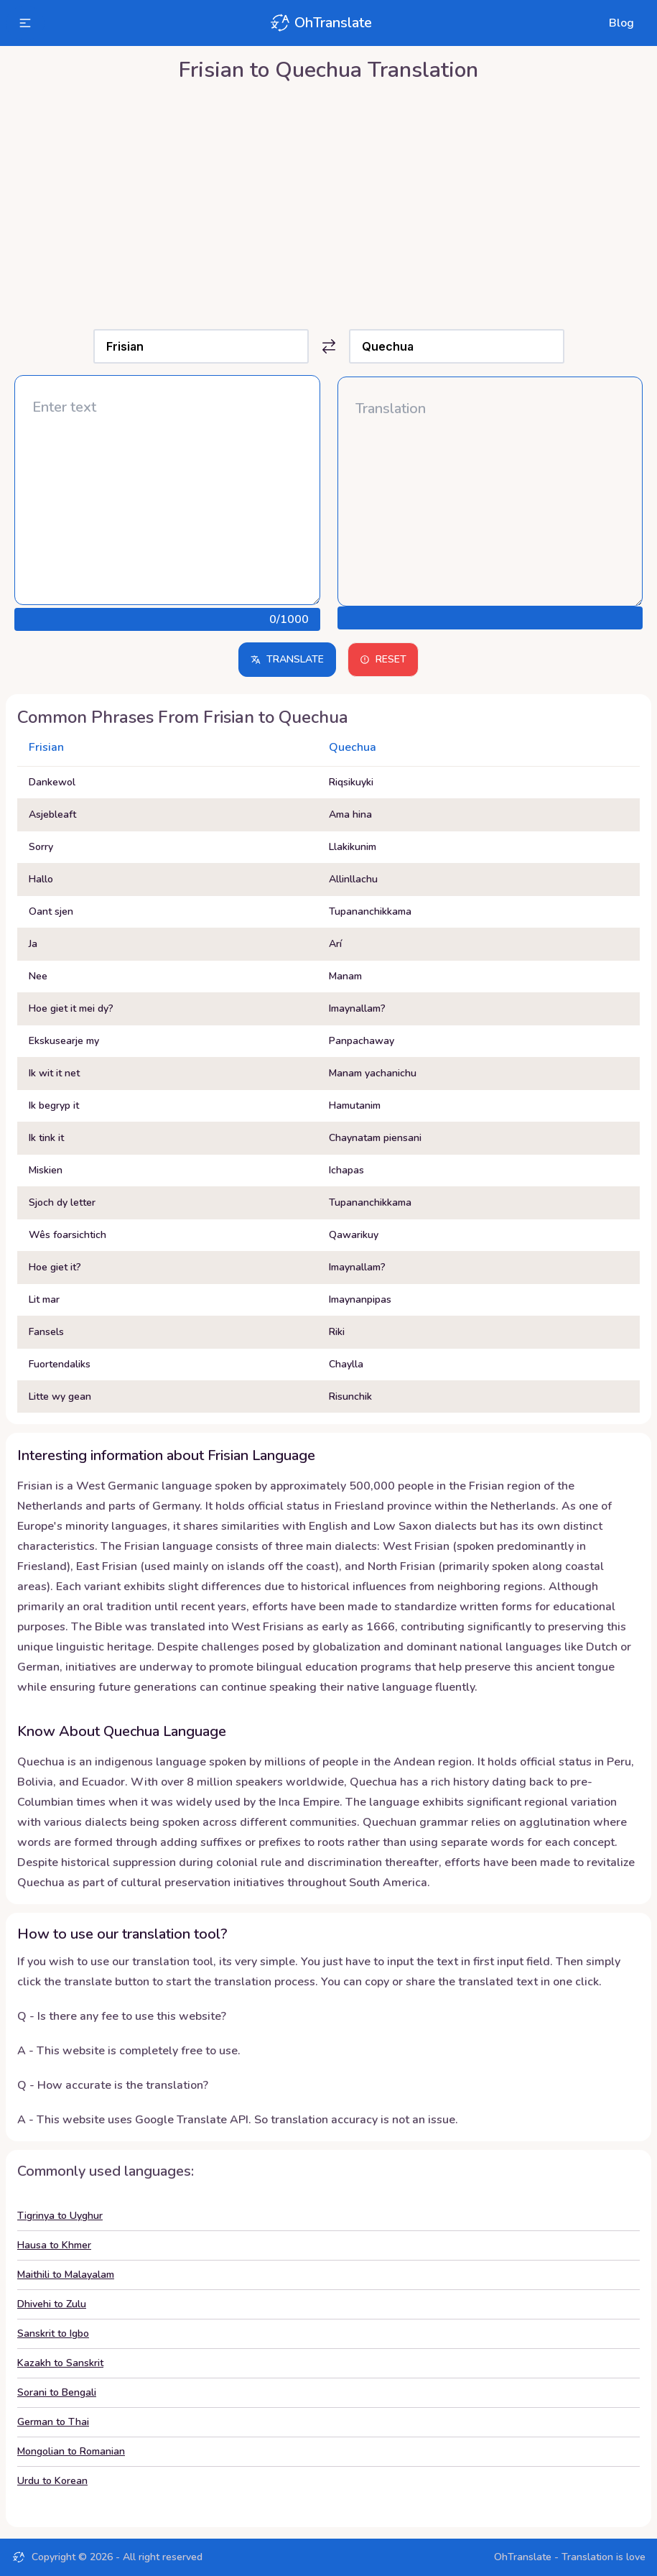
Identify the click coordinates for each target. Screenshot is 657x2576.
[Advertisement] (328, 202)
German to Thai (53, 2422)
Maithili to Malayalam (65, 2274)
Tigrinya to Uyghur (60, 2215)
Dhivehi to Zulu (51, 2304)
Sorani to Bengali (56, 2392)
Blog (621, 23)
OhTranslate (320, 22)
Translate (287, 659)
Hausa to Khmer (54, 2245)
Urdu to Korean (52, 2481)
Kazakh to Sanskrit (60, 2363)
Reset (383, 659)
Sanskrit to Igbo (53, 2333)
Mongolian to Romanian (71, 2451)
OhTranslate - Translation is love (570, 2557)
